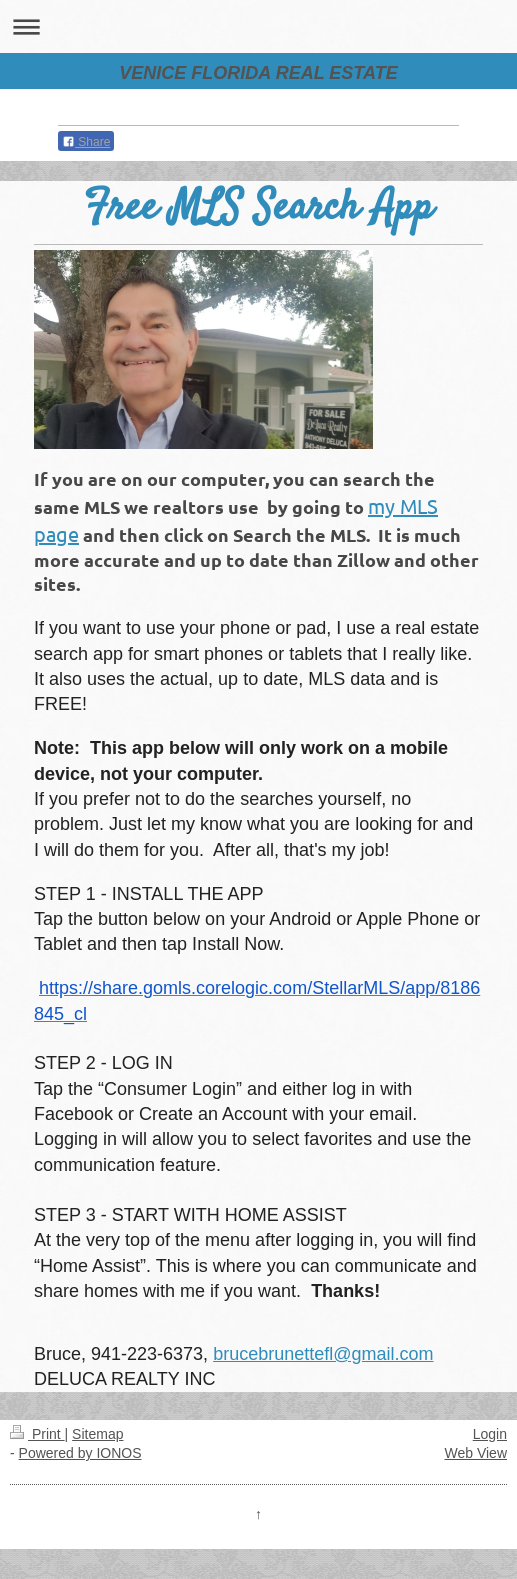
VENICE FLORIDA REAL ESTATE (258, 73)
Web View (475, 1453)
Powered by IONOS (80, 1453)
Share (86, 142)
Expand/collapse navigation (258, 26)
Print (37, 1434)
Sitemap (97, 1434)
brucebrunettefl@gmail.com (323, 1354)
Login (490, 1434)
